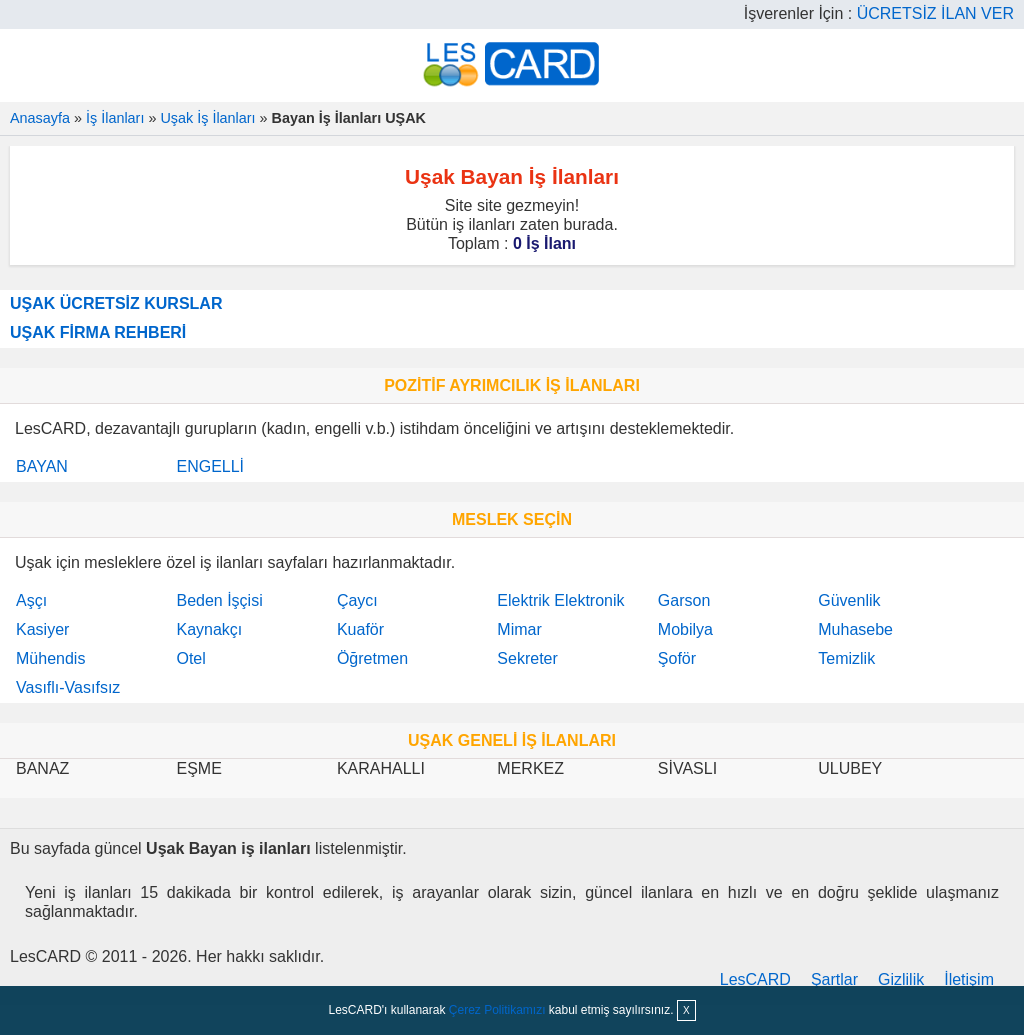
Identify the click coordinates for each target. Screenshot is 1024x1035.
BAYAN (42, 466)
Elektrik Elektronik (560, 600)
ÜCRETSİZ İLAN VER (935, 13)
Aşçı (31, 600)
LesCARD (755, 979)
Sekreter (527, 658)
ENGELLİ (210, 466)
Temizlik (846, 658)
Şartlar (834, 979)
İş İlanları (115, 118)
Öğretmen (372, 658)
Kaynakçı (209, 629)
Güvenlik (849, 600)
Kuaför (360, 629)
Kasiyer (42, 629)
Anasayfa (40, 118)
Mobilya (685, 629)
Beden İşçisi (219, 600)
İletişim (969, 979)
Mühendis (50, 658)
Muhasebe (855, 629)
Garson (684, 600)
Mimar (519, 629)
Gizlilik (901, 979)
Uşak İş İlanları (207, 118)
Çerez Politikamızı (497, 1010)
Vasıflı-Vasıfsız (68, 687)
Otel (190, 658)
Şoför (677, 658)
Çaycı (357, 600)
